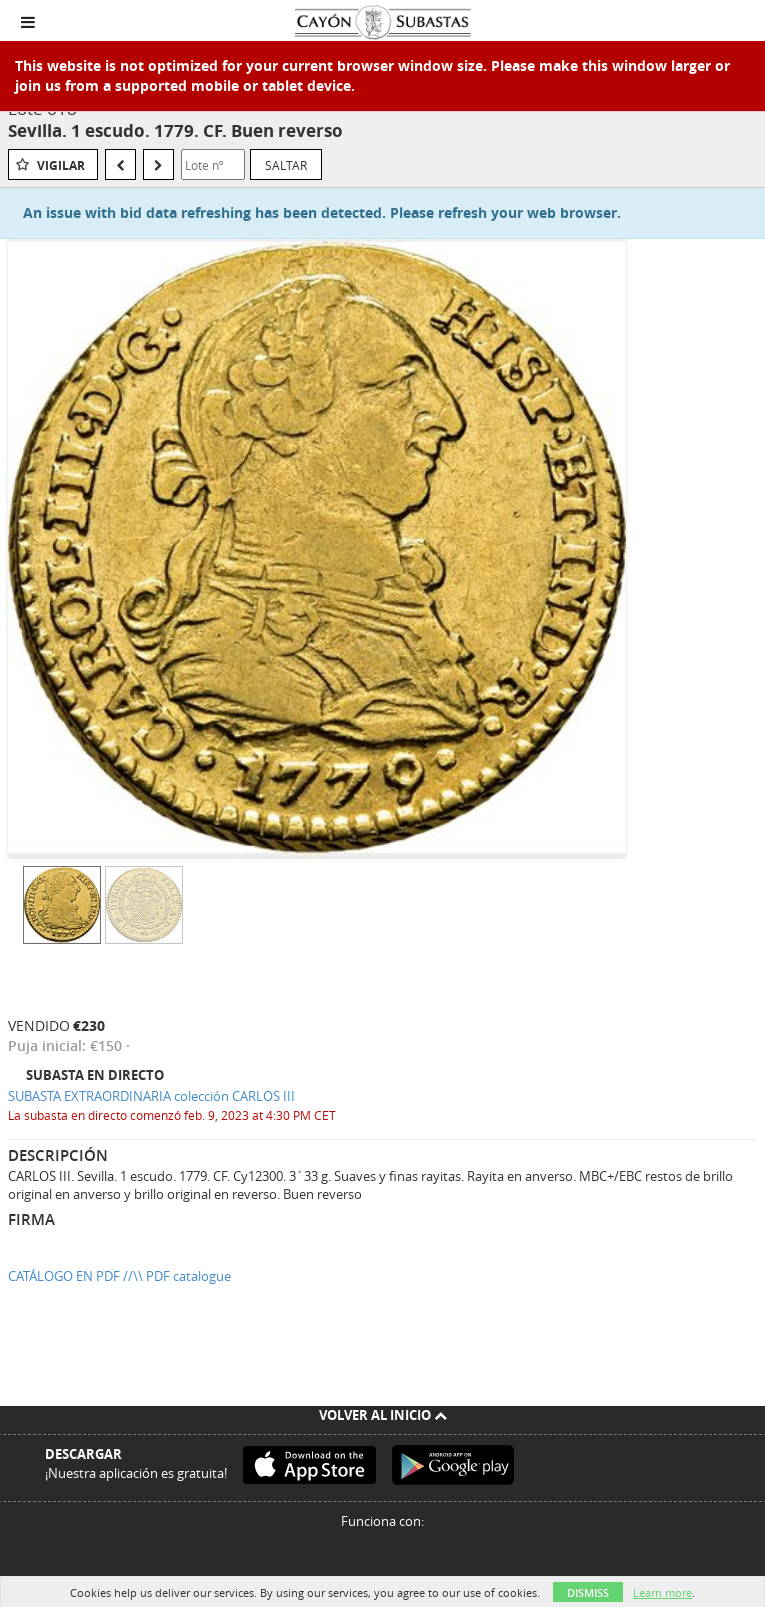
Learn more (662, 1592)
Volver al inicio (383, 1415)
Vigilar (61, 165)
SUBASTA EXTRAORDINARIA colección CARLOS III (151, 1096)
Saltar (286, 165)
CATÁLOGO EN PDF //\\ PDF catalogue (119, 1276)
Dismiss (588, 1592)
